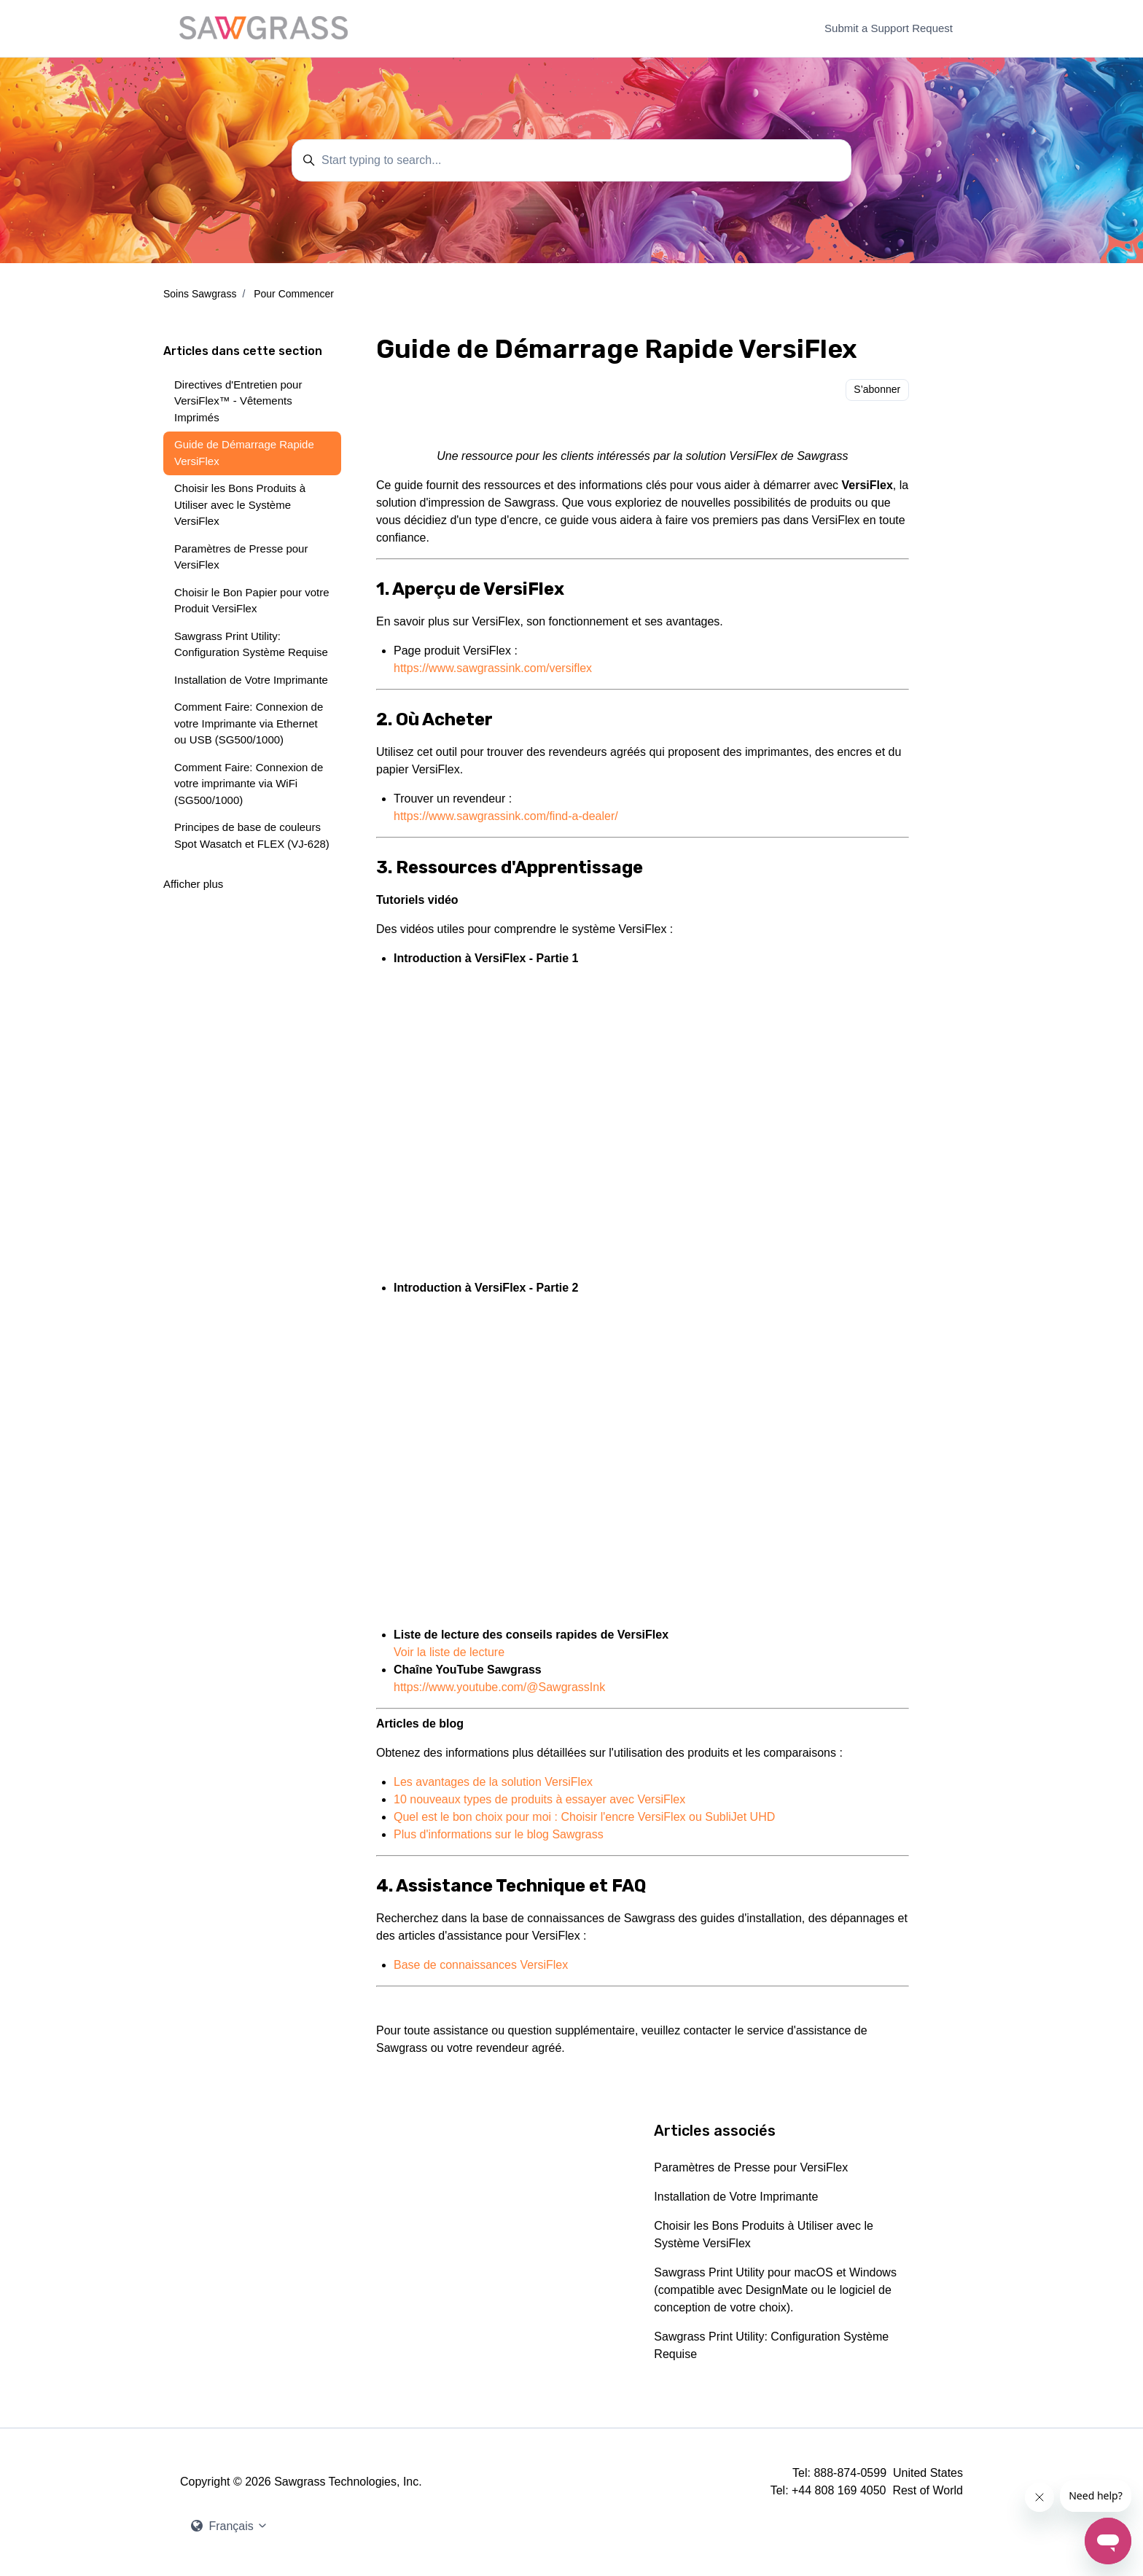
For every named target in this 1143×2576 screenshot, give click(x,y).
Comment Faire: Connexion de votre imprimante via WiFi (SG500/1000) (248, 783)
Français (229, 2526)
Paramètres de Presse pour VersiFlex (751, 2167)
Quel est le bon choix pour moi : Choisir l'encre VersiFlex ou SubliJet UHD (584, 1817)
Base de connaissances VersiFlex (481, 1965)
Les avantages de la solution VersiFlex (493, 1782)
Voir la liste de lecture (449, 1652)
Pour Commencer (294, 294)
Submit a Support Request (888, 28)
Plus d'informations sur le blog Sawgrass (499, 1834)
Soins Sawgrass (199, 294)
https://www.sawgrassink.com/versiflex (493, 668)
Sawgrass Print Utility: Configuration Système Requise (771, 2345)
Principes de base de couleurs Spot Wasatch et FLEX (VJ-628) (251, 835)
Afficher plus (193, 884)
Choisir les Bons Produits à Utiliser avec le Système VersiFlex (763, 2234)
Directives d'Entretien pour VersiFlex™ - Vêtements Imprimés (238, 401)
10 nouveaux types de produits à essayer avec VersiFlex (539, 1799)
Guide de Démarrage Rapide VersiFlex (244, 452)
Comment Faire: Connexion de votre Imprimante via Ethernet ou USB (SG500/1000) (248, 723)
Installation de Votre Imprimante (736, 2196)
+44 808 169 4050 (839, 2490)
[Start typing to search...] (571, 160)
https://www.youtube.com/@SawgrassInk (499, 1687)
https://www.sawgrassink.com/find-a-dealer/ (506, 816)
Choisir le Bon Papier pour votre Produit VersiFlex (251, 600)
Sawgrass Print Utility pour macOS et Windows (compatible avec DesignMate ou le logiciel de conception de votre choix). (775, 2290)
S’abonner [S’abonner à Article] (877, 389)
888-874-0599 (850, 2473)
